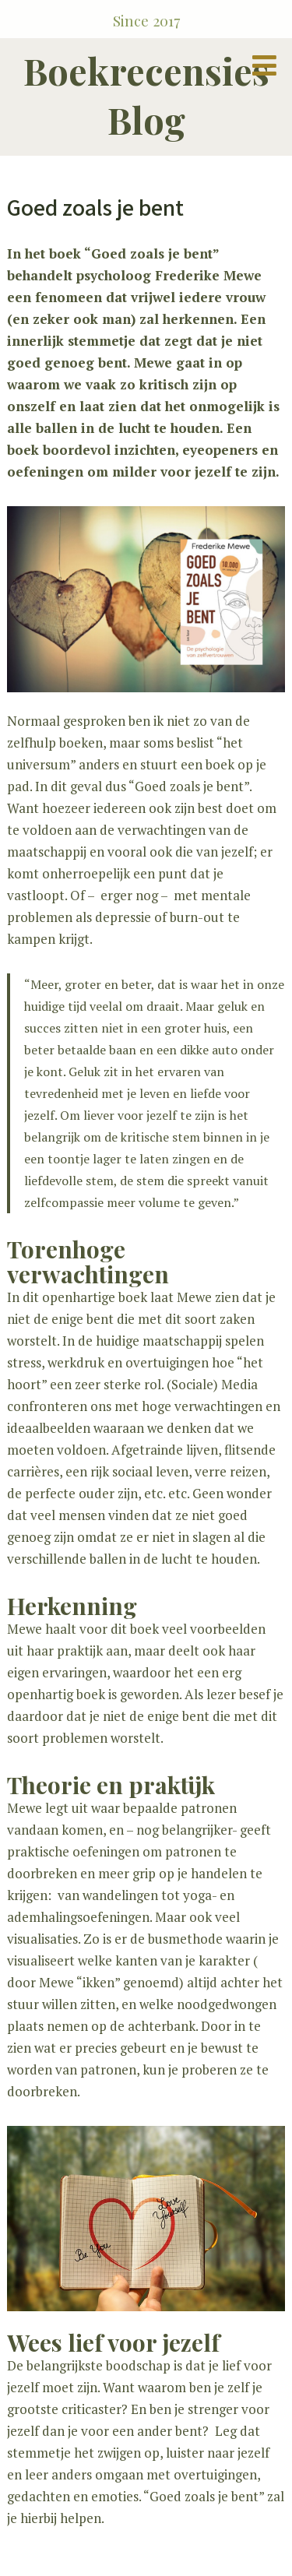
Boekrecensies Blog (146, 95)
